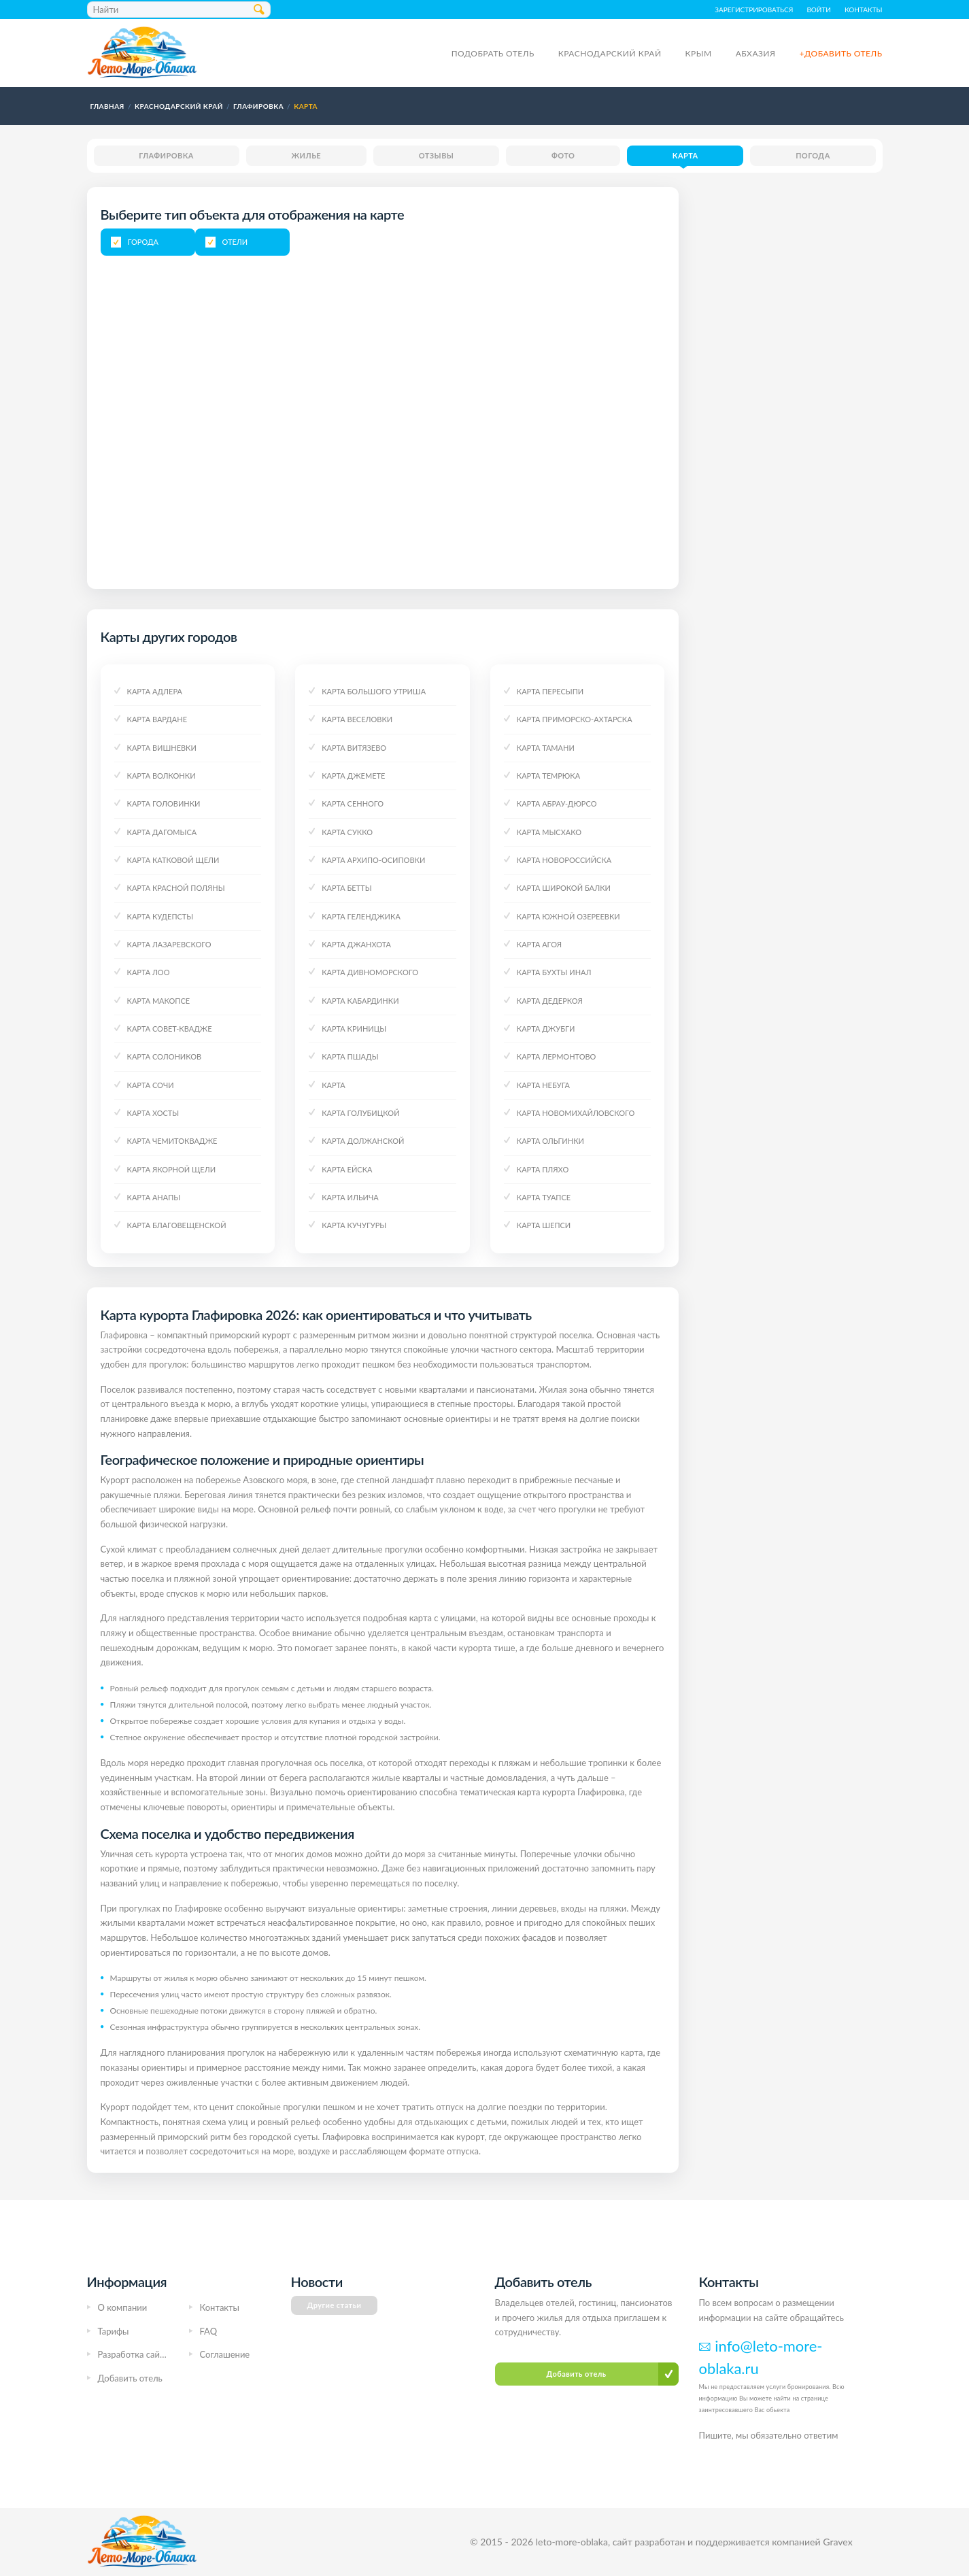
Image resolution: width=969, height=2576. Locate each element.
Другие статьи (334, 2305)
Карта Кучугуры (354, 1225)
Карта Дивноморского (370, 972)
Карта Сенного (353, 803)
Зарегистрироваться (754, 9)
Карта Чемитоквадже (172, 1140)
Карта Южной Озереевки (568, 916)
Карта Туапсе (544, 1197)
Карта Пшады (350, 1056)
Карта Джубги (546, 1028)
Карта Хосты (153, 1112)
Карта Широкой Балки (564, 887)
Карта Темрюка (548, 775)
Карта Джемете (353, 775)
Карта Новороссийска (564, 859)
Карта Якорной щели (171, 1169)
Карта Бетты (346, 887)
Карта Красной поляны (176, 887)
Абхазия (756, 53)
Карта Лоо (148, 972)
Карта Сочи (150, 1085)
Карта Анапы (154, 1197)
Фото (563, 155)
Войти (818, 9)
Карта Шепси (544, 1225)
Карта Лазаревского (169, 944)
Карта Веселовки (357, 719)
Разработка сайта (133, 2354)
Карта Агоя (539, 944)
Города (143, 241)
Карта (685, 155)
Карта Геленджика (361, 916)
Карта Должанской (363, 1140)
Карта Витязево (354, 747)
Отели (235, 241)
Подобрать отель (493, 53)
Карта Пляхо (542, 1169)
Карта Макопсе (158, 1000)
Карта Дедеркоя (550, 1000)
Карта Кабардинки (360, 1000)
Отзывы (436, 155)
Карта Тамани (546, 747)
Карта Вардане (157, 719)
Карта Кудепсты (160, 916)
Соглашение (225, 2354)
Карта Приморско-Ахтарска (574, 719)
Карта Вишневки (162, 747)
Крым (698, 53)
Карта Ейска (347, 1169)
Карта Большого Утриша (374, 691)
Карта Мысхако (549, 832)
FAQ (209, 2331)
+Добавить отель (840, 53)
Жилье (306, 155)
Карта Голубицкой (360, 1112)
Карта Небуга (543, 1085)
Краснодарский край (610, 53)
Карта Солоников (164, 1056)
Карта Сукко (347, 832)
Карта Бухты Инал (554, 972)
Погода (813, 155)
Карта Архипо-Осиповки (373, 859)
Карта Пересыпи (550, 691)
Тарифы (113, 2331)
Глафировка (166, 155)
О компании (123, 2307)
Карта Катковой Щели (173, 859)
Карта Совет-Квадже (169, 1028)
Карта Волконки (161, 775)
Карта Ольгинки (550, 1140)
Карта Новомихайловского (575, 1112)
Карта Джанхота (356, 944)
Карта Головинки (164, 803)
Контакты (864, 9)
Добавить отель (130, 2378)
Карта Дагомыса (162, 832)
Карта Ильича (350, 1197)
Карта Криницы (354, 1028)
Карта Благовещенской (176, 1225)
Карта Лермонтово (556, 1056)
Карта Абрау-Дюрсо (557, 803)
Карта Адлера (154, 691)
